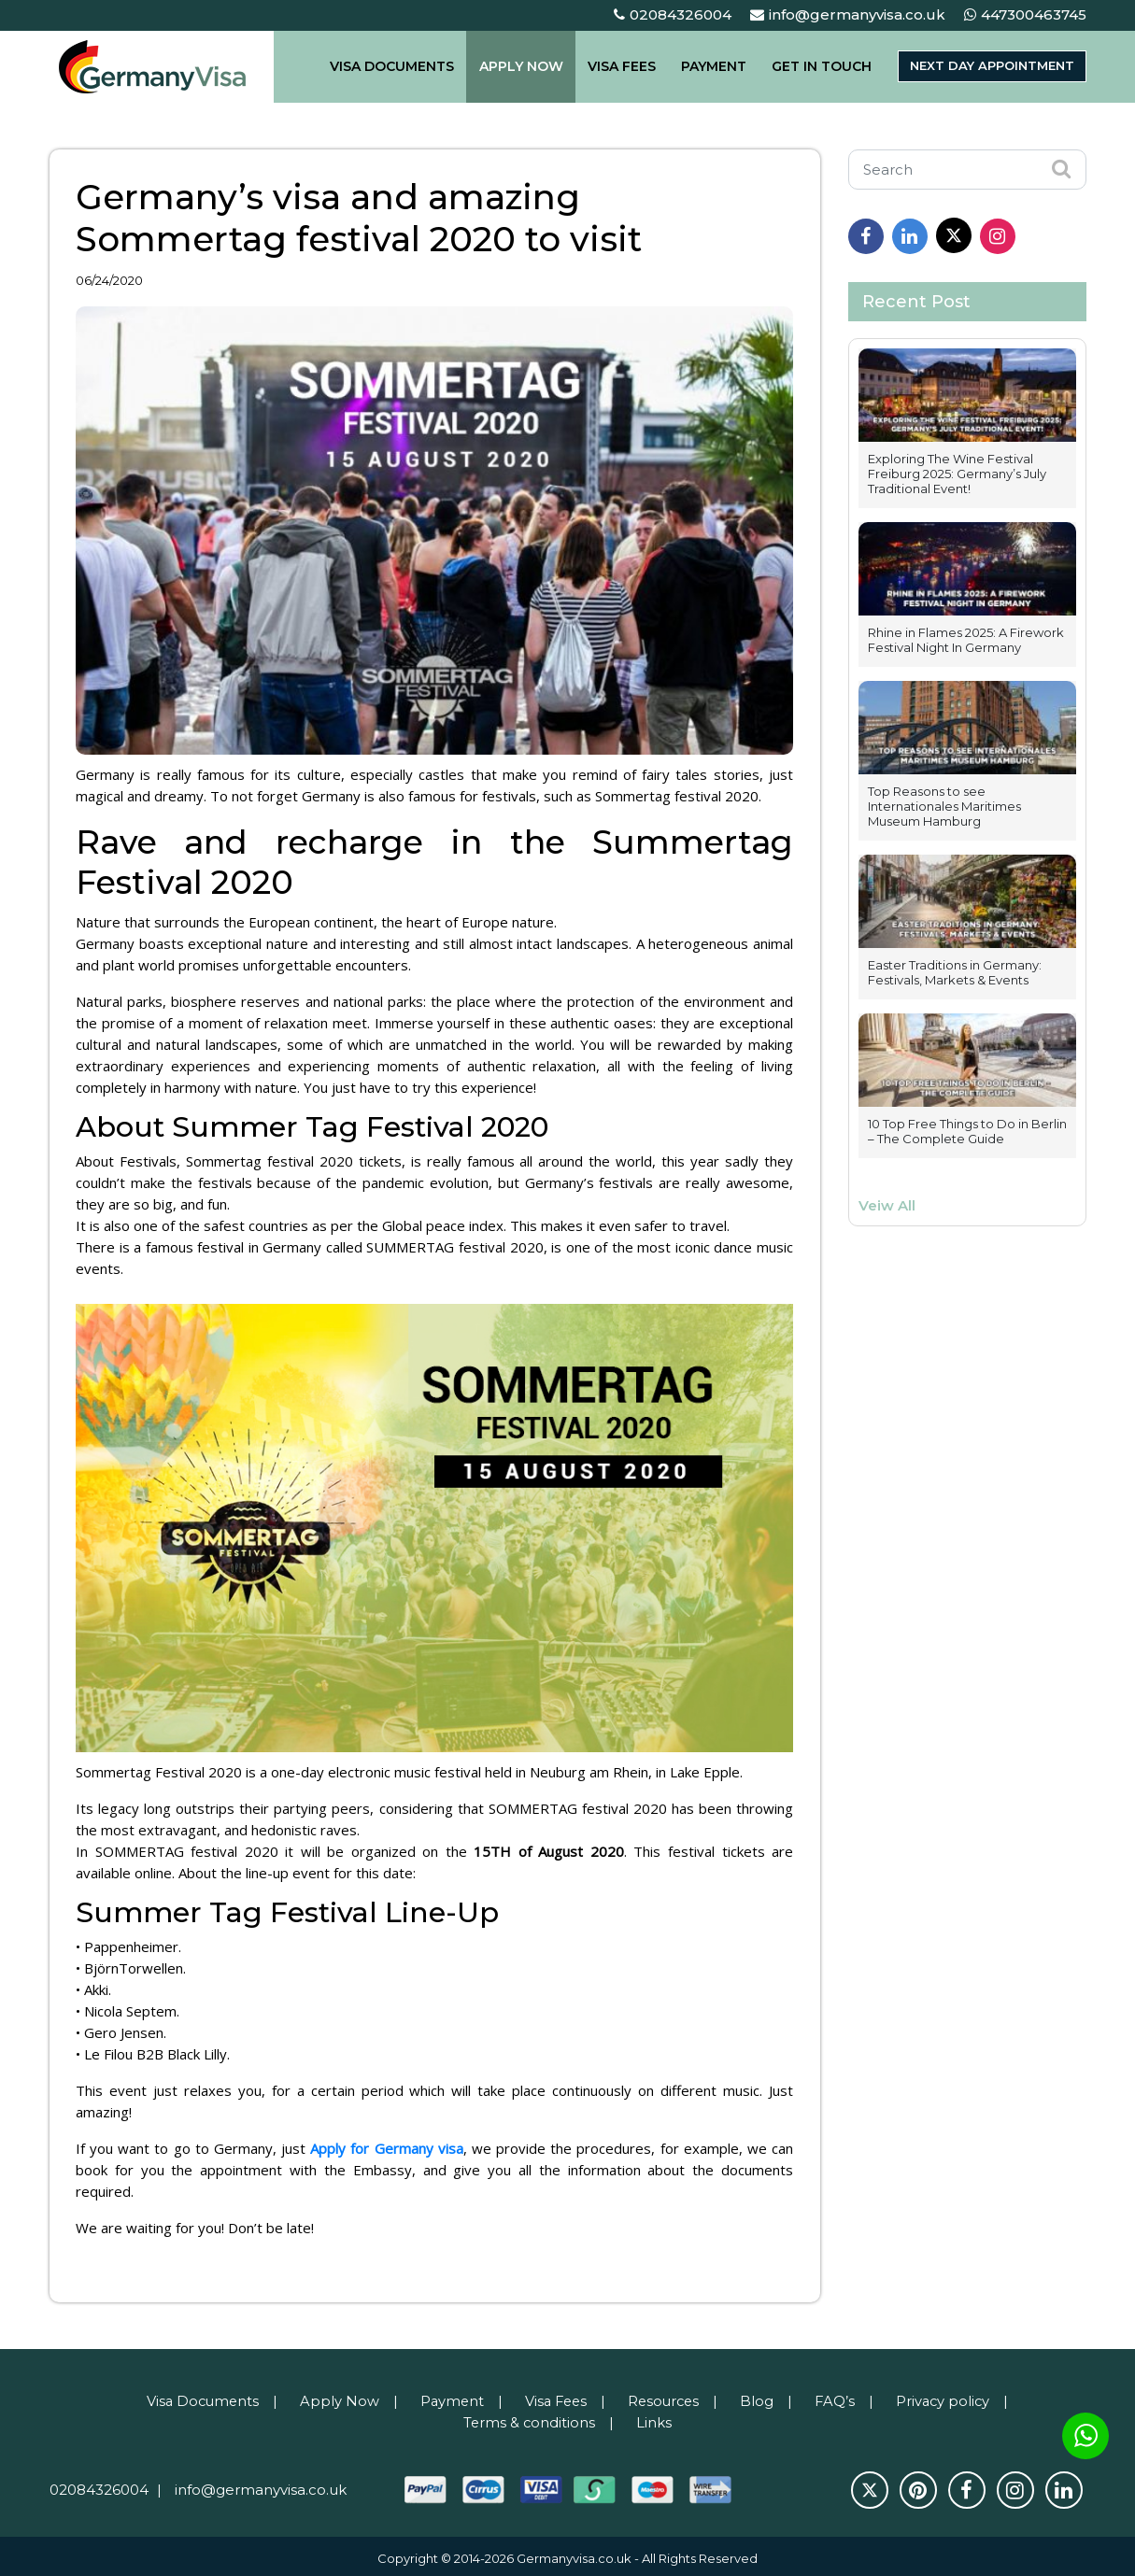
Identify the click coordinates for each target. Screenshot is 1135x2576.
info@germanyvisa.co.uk (847, 14)
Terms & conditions (529, 2418)
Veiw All (886, 1205)
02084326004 (672, 14)
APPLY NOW (528, 66)
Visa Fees (555, 2397)
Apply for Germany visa (387, 2146)
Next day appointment (984, 66)
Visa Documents (196, 2397)
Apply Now (335, 2397)
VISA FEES (623, 66)
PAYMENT (708, 66)
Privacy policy (949, 2397)
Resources (666, 2397)
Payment (448, 2397)
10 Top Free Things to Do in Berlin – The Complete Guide (967, 1131)
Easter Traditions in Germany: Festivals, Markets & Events (955, 972)
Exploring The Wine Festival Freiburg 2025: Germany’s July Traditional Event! (957, 473)
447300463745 (1025, 14)
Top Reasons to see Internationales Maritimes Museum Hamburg (944, 806)
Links (655, 2418)
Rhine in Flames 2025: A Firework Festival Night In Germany (966, 640)
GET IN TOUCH (809, 66)
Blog (761, 2397)
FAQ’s (839, 2397)
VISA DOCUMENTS (405, 66)
